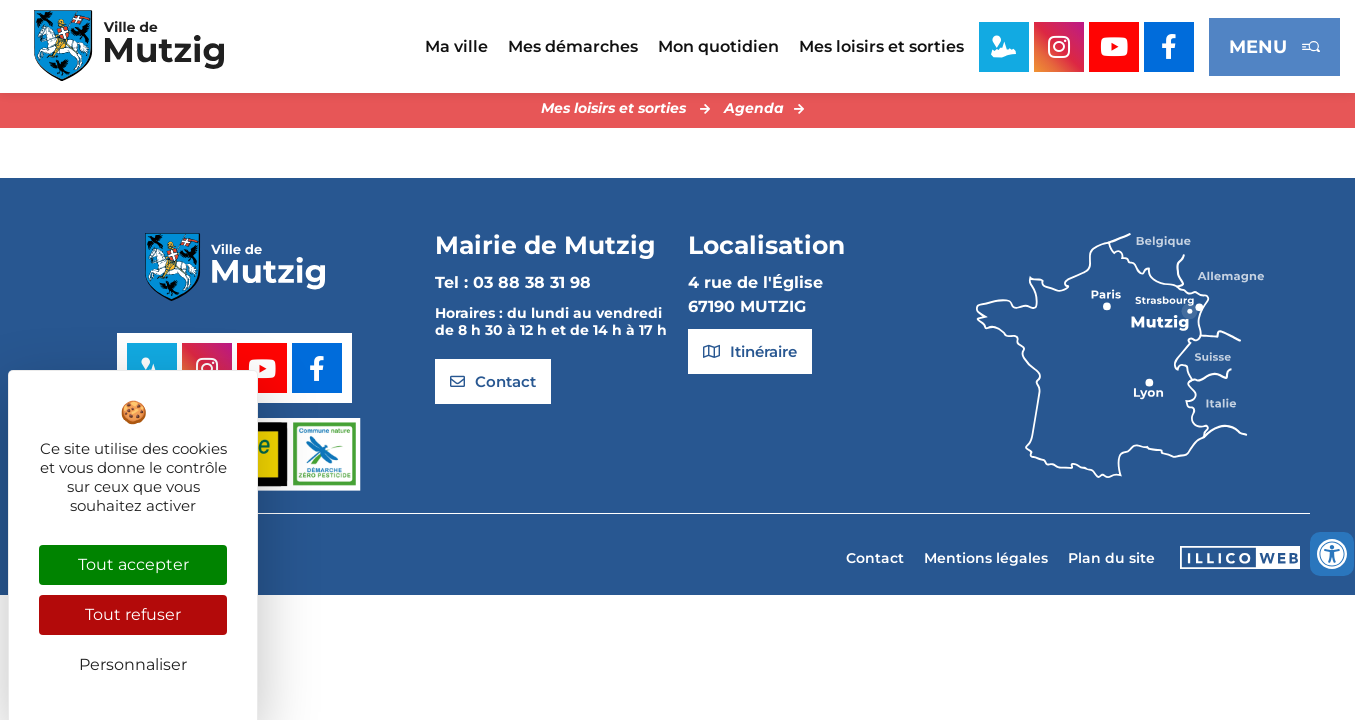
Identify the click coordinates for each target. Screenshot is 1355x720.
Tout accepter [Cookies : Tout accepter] (133, 564)
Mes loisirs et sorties (881, 46)
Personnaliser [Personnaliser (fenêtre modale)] (133, 664)
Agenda (754, 113)
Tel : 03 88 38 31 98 (513, 288)
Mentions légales (986, 563)
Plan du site (1111, 563)
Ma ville (456, 46)
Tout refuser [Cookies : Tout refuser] (133, 614)
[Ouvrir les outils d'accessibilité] (1332, 554)
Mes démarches (573, 46)
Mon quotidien (718, 46)
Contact (875, 563)
